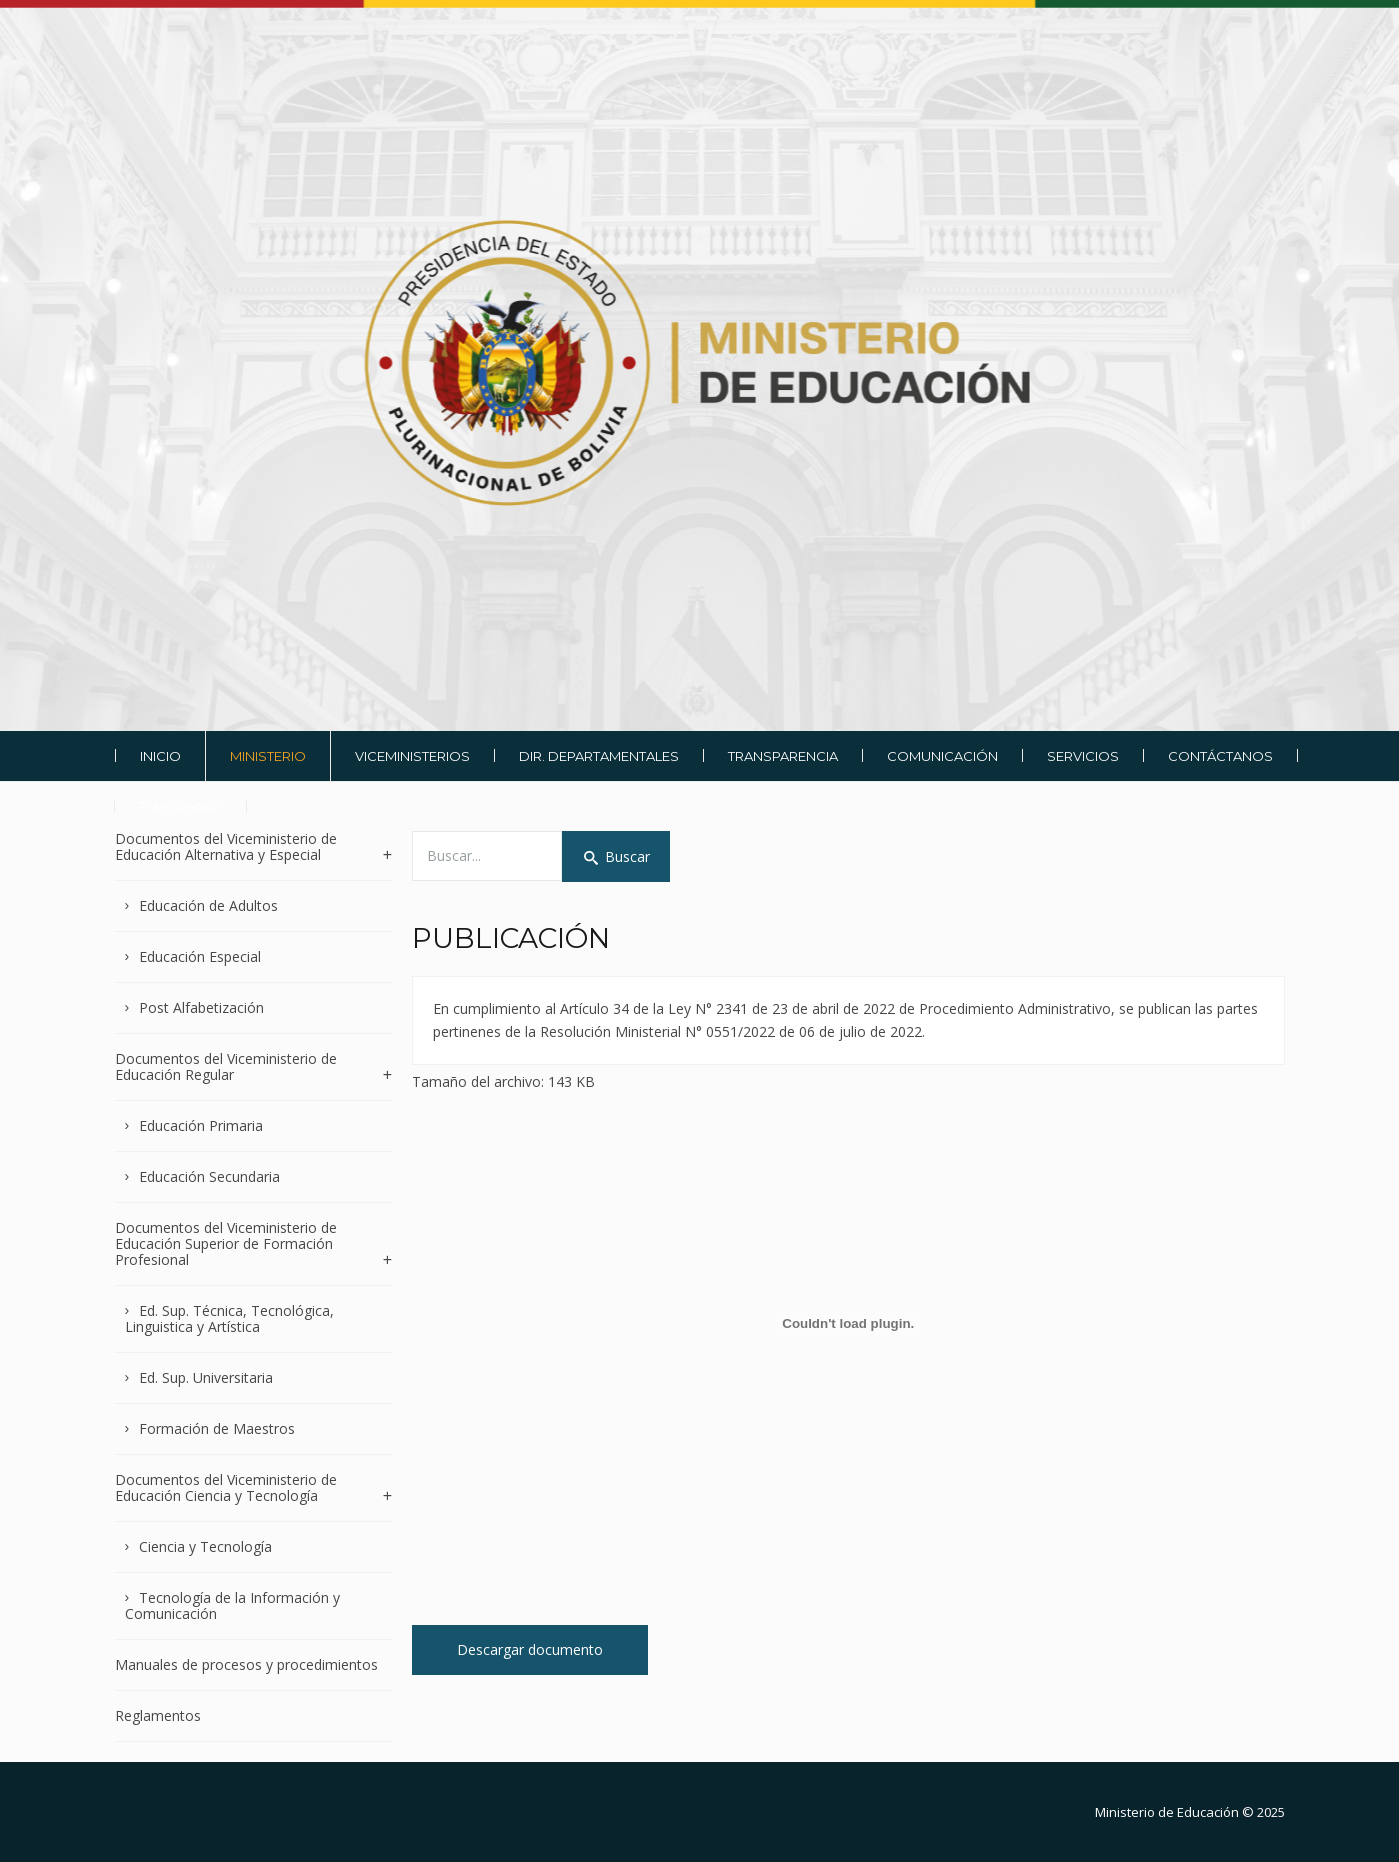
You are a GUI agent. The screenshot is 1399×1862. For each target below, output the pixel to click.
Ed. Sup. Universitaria (206, 1377)
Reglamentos (158, 1715)
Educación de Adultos (208, 905)
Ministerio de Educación (1167, 1812)
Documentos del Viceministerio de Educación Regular (226, 1066)
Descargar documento (530, 1649)
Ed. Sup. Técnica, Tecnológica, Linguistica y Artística (230, 1318)
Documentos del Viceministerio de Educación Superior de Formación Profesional (226, 1243)
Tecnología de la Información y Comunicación (233, 1605)
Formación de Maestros (217, 1428)
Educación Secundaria (209, 1176)
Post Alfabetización (201, 1007)
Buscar (616, 856)
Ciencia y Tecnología (205, 1546)
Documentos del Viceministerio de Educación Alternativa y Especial (226, 847)
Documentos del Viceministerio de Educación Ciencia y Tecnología (226, 1487)
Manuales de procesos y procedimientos (246, 1664)
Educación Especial (200, 956)
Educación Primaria (201, 1125)
